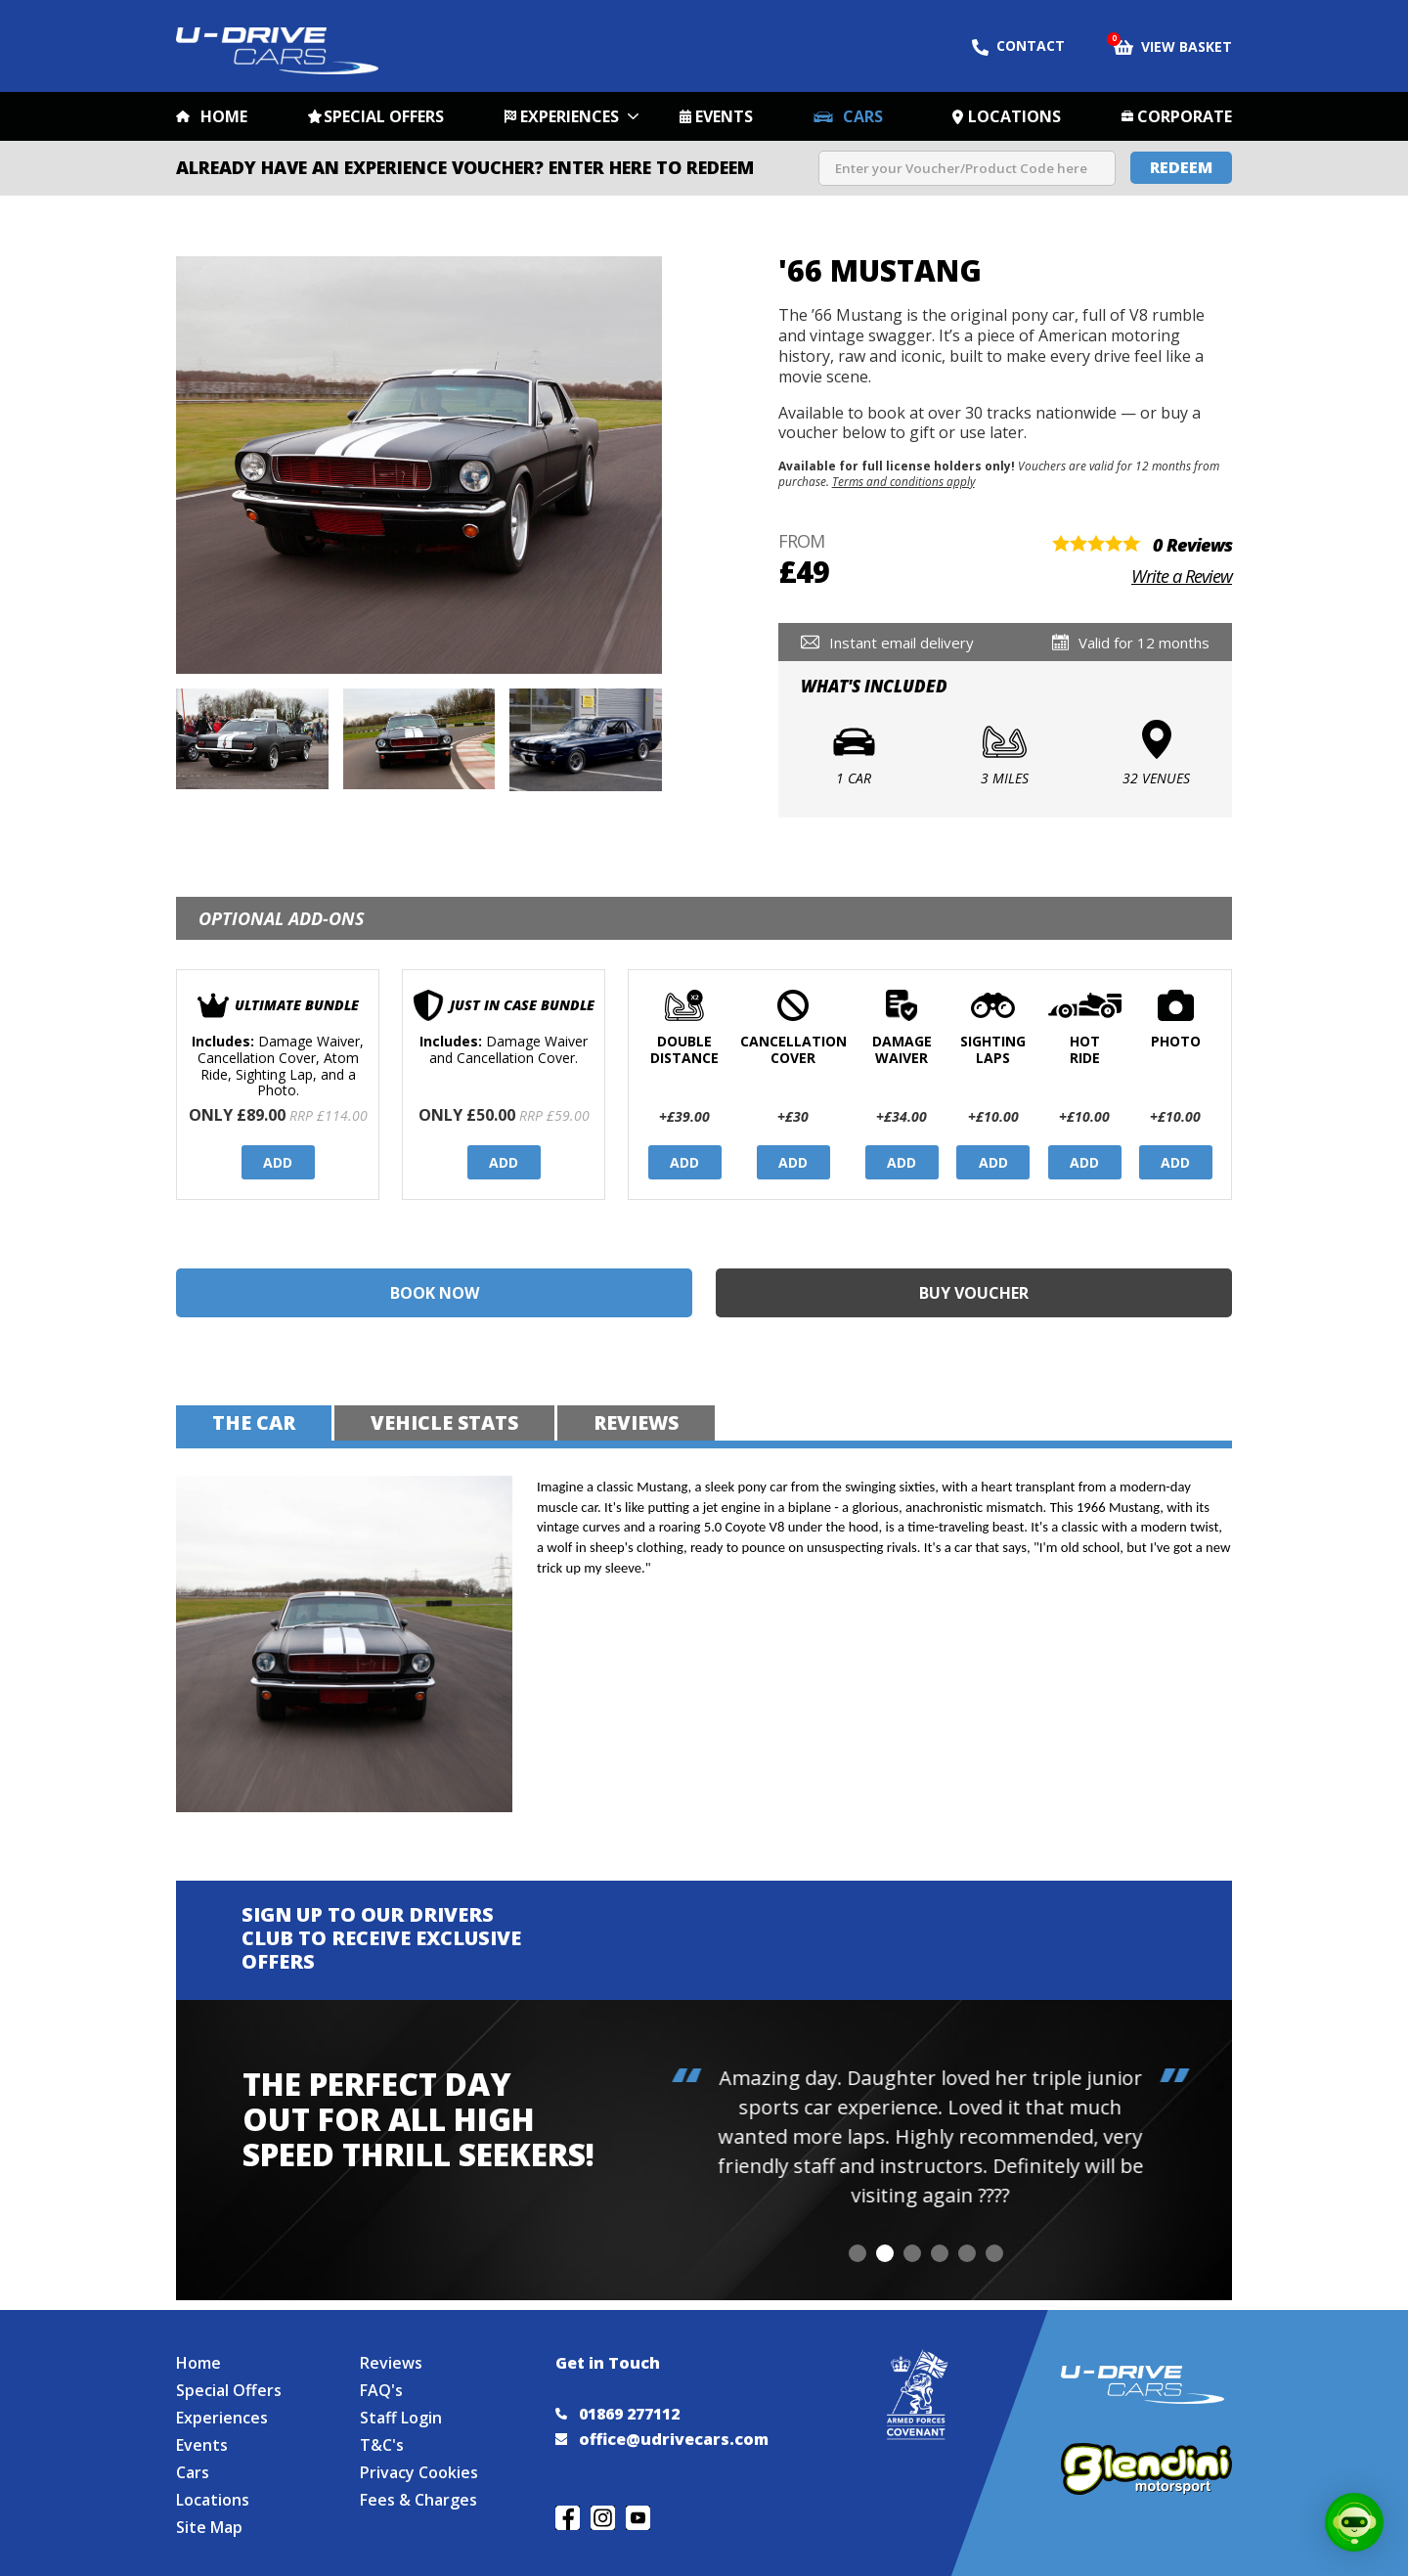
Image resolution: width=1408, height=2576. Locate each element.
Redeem (1181, 167)
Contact (1018, 46)
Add (277, 1162)
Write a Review (1181, 576)
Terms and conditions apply (903, 481)
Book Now (434, 1293)
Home (223, 116)
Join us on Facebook (567, 2518)
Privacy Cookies (419, 2472)
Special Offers (384, 116)
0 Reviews (1192, 544)
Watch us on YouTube (638, 2518)
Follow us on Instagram (603, 2518)
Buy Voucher (974, 1293)
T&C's (382, 2445)
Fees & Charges (418, 2499)
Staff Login (401, 2417)
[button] (857, 2253)
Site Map (209, 2527)
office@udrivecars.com (662, 2439)
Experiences (569, 116)
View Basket (1173, 45)
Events (724, 116)
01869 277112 (617, 2413)
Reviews (391, 2363)
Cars (863, 116)
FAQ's (381, 2390)
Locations (1014, 116)
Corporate (1184, 116)
